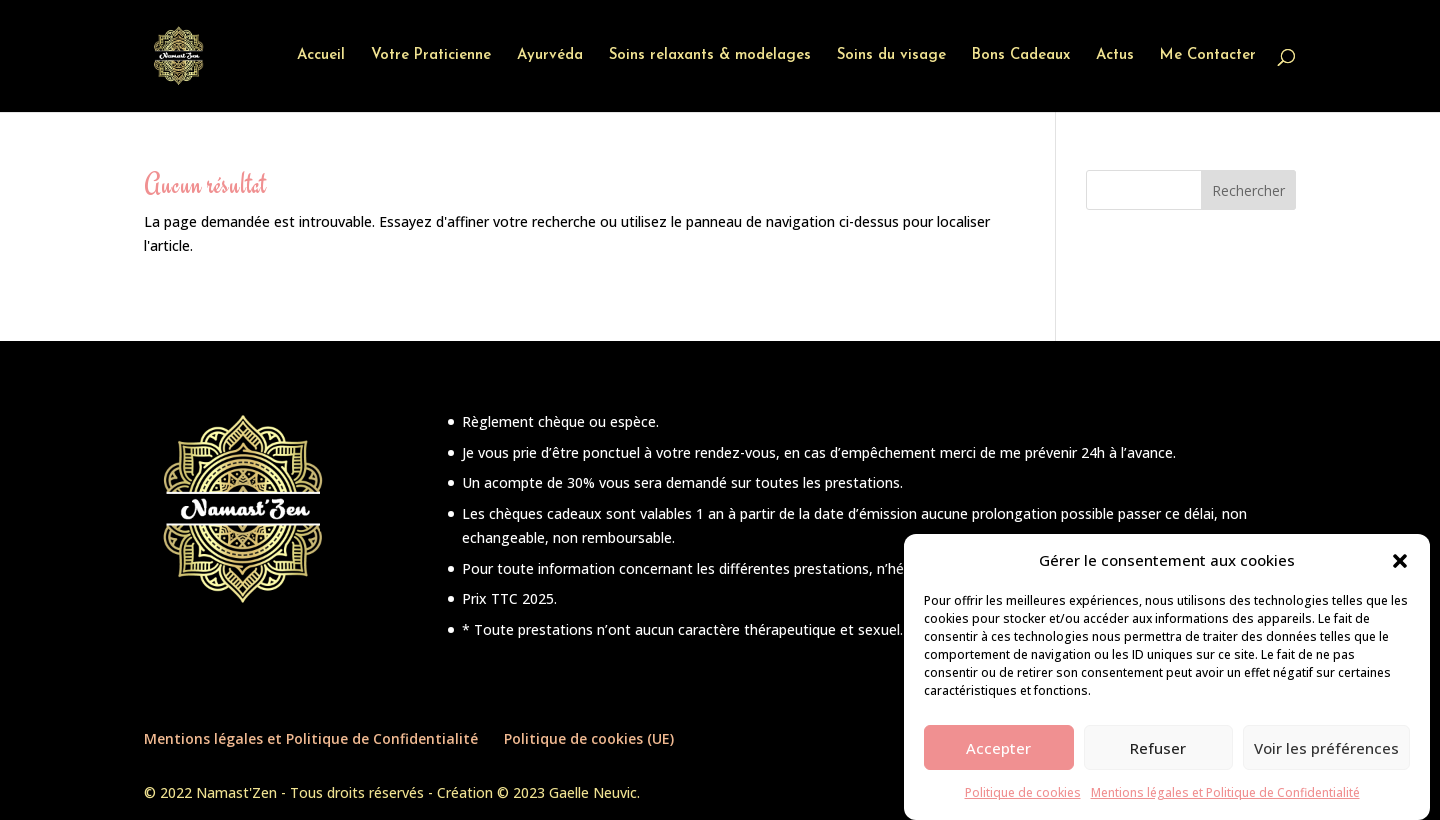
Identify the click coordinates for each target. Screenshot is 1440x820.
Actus (1115, 56)
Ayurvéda (550, 56)
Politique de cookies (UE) (589, 738)
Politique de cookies (1023, 802)
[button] (1400, 570)
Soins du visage (891, 56)
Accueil (321, 56)
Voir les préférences (1326, 758)
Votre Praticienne (431, 56)
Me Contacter (1208, 56)
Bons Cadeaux (1021, 56)
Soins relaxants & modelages (710, 56)
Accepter (998, 758)
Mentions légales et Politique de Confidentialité (1225, 802)
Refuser (1158, 758)
